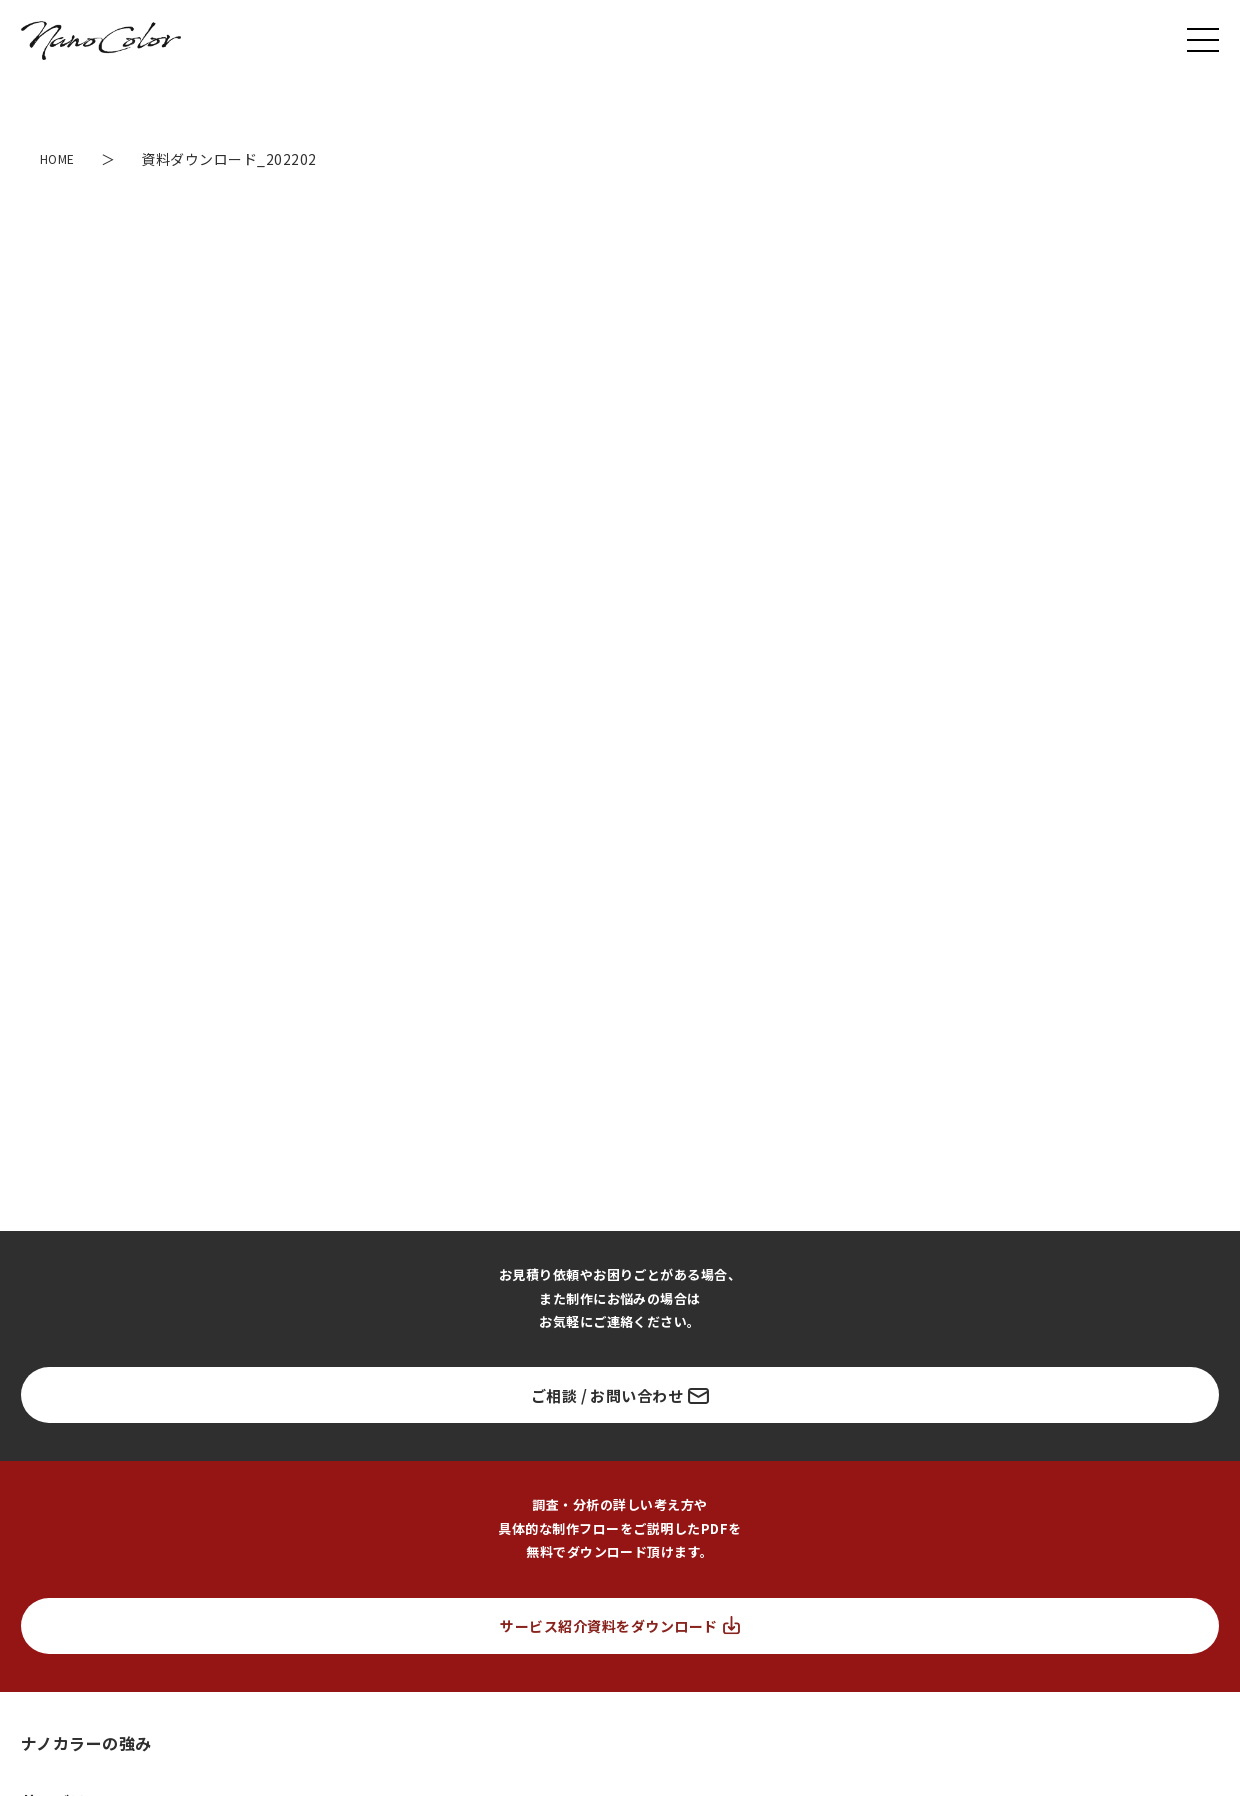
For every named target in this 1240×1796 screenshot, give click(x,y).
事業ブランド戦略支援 (633, 1378)
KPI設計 (693, 1480)
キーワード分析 (358, 1480)
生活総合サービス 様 (79, 1693)
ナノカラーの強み (86, 1279)
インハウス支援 (762, 1378)
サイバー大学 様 (66, 1766)
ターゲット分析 (174, 1480)
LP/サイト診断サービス (482, 1378)
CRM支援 (1020, 1378)
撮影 (1082, 1378)
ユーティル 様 (59, 1619)
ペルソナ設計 (610, 1480)
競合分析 (267, 1480)
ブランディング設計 (76, 1517)
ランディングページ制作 (89, 1378)
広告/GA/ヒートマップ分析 (1053, 1480)
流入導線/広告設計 (790, 1480)
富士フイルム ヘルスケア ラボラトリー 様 (138, 1656)
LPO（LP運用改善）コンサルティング (286, 1378)
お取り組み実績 (78, 1581)
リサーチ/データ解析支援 (900, 1378)
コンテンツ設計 (909, 1480)
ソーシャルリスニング (487, 1480)
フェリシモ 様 (60, 1729)
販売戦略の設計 (78, 1442)
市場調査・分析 (64, 1480)
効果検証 (1178, 1480)
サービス (54, 1339)
